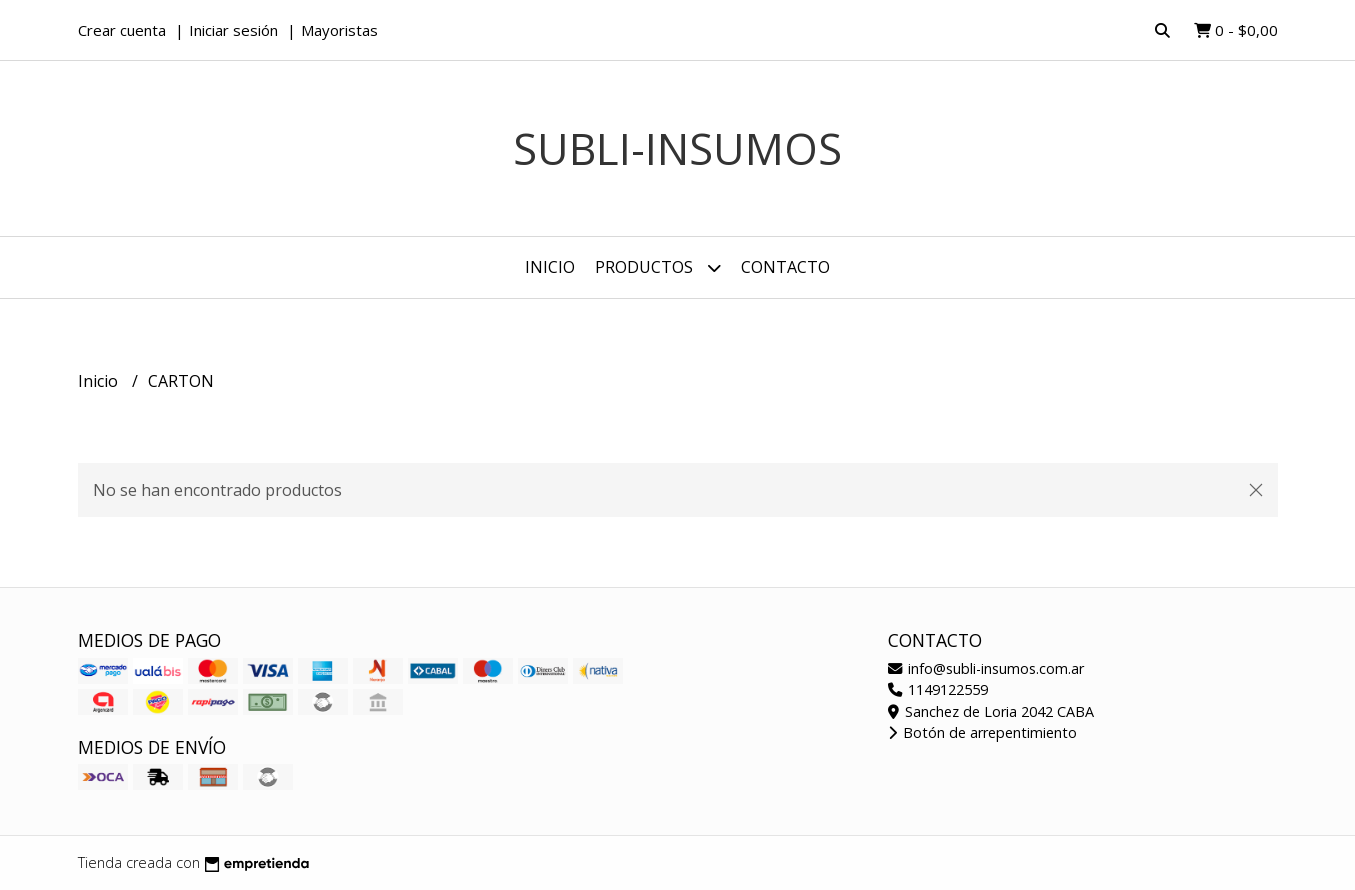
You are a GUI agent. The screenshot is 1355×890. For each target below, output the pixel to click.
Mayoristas (339, 30)
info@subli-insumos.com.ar (986, 668)
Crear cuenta (122, 30)
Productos (658, 267)
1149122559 (938, 689)
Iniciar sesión (233, 30)
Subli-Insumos (677, 148)
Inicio (550, 267)
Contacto (785, 267)
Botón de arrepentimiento (982, 732)
